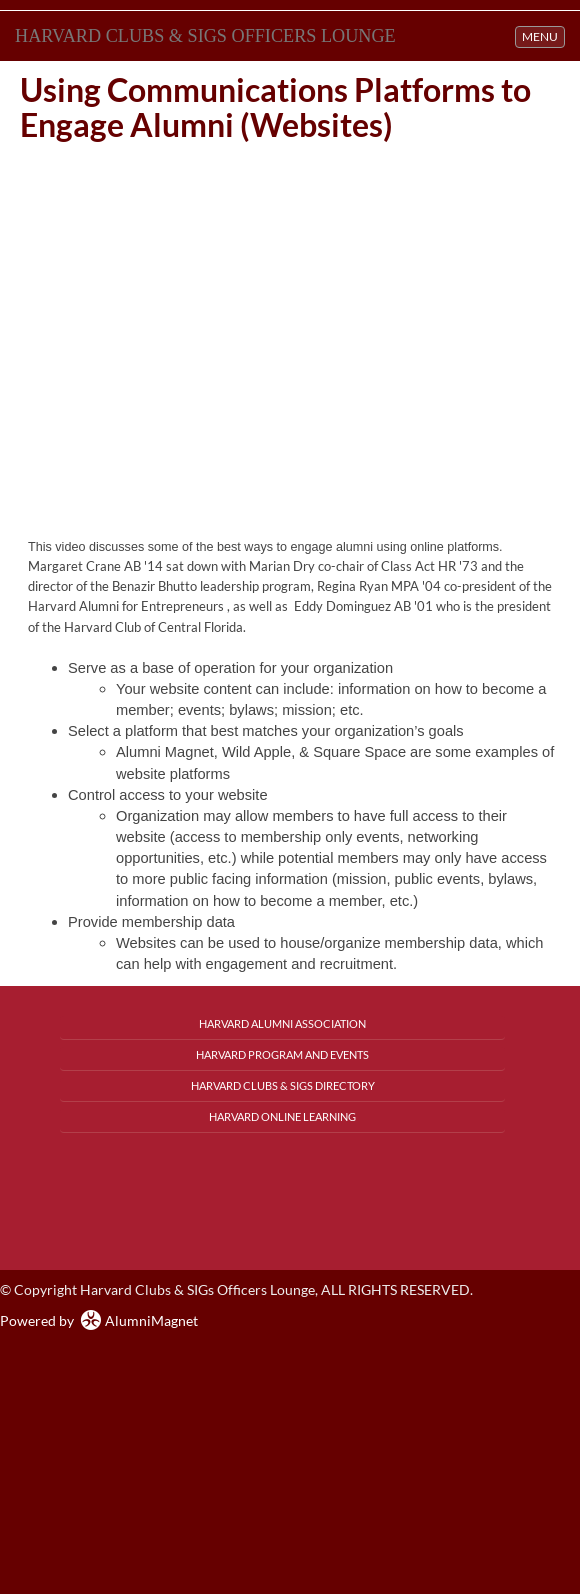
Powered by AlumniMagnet (99, 1320)
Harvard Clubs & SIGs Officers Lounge (205, 36)
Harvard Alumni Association (282, 1023)
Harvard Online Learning (282, 1116)
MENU (543, 35)
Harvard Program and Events (282, 1054)
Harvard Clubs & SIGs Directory (283, 1085)
